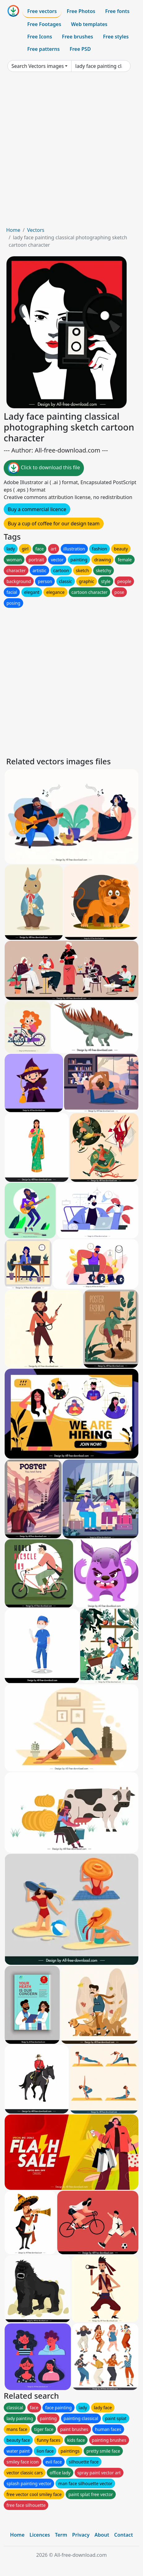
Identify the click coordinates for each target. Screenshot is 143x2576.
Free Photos (81, 11)
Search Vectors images (37, 66)
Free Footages (44, 24)
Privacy (80, 2534)
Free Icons (39, 36)
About (101, 2534)
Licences (39, 2534)
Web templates (89, 24)
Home (13, 230)
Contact (123, 2534)
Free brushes (77, 36)
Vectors (35, 230)
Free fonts (117, 11)
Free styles (116, 36)
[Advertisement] (71, 151)
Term (61, 2534)
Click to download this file (44, 468)
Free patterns (43, 49)
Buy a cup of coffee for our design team (54, 523)
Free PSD (80, 49)
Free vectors (42, 11)
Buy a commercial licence (37, 509)
